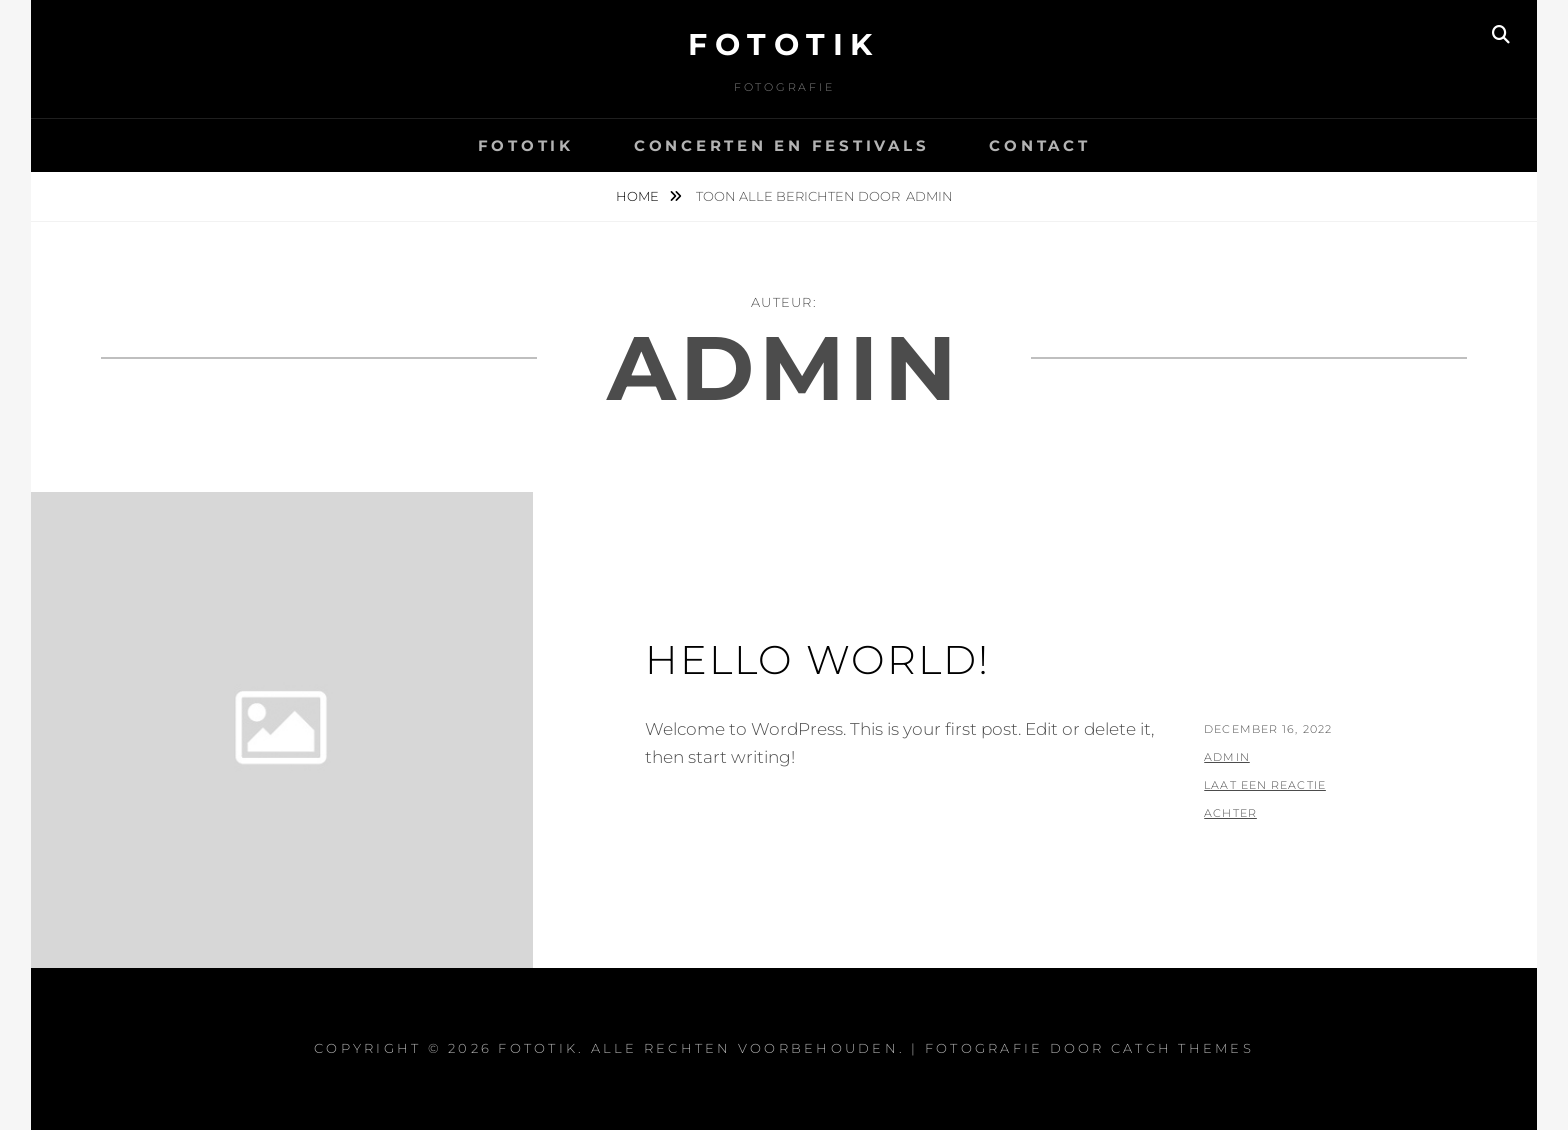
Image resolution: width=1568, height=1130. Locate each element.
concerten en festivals (782, 145)
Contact (1039, 145)
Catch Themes (1182, 1048)
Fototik (784, 44)
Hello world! (817, 659)
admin (1227, 757)
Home (639, 196)
